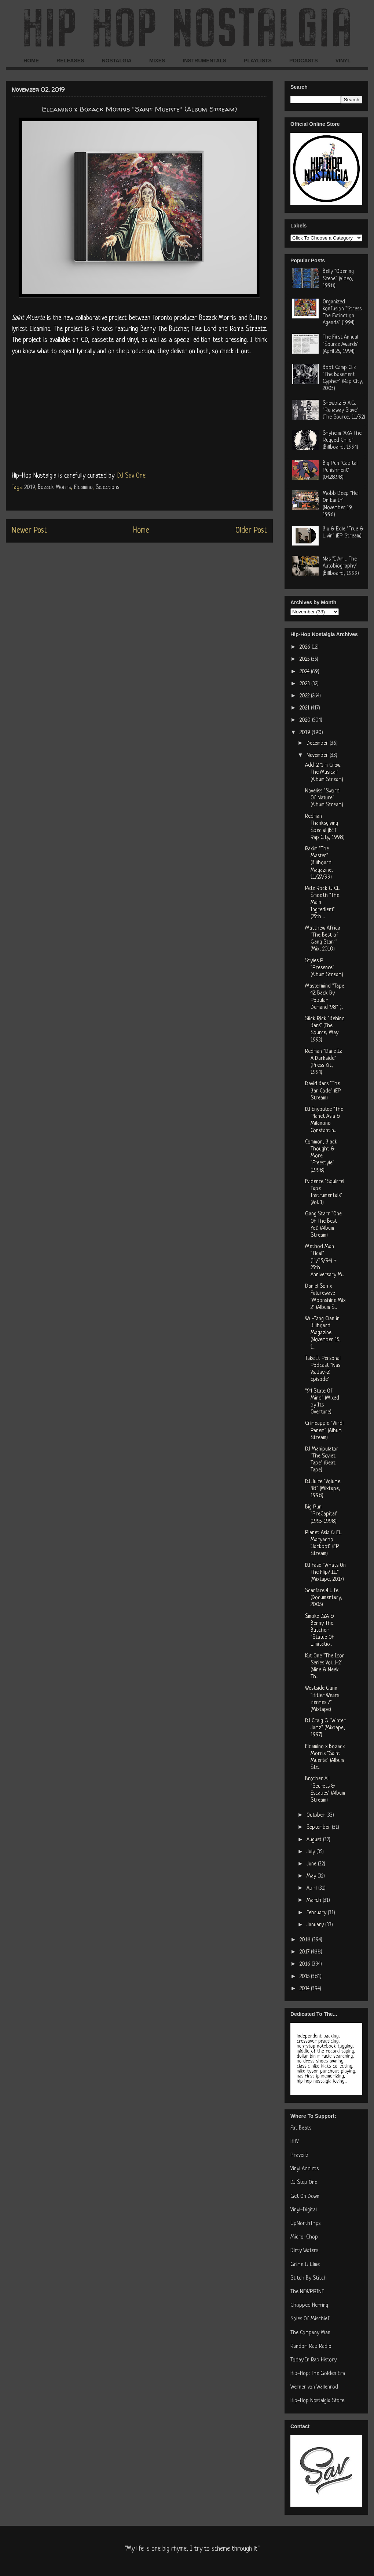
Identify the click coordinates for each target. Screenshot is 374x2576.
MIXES (157, 60)
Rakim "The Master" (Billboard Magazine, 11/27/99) (319, 863)
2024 (305, 672)
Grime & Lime (305, 2265)
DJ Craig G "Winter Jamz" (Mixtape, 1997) (325, 1728)
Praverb (299, 2155)
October (316, 1815)
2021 (305, 708)
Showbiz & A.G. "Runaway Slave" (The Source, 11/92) (344, 410)
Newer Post (29, 530)
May (312, 1876)
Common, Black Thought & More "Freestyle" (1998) (321, 1156)
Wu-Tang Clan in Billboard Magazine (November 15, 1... (323, 1333)
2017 (305, 1952)
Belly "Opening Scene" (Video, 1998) (338, 279)
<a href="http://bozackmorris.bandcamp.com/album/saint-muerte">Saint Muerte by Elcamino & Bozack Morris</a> (139, 412)
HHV (294, 2142)
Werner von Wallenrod (314, 2387)
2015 (305, 1977)
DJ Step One (303, 2182)
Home (141, 530)
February (317, 1913)
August (315, 1840)
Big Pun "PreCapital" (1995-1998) (321, 1514)
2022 (305, 696)
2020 (306, 720)
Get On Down (304, 2196)
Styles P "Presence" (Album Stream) (324, 968)
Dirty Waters (304, 2251)
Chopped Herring (309, 2305)
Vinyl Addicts (304, 2169)
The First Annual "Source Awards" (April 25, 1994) (341, 344)
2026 (306, 647)
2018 (306, 1940)
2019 (29, 487)
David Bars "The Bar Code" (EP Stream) (323, 1091)
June (312, 1864)
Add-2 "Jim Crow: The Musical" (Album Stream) (324, 772)
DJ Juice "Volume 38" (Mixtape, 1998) (322, 1489)
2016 (306, 1964)
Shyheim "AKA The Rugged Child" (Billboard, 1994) (342, 440)
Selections (107, 487)
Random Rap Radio (310, 2346)
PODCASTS (303, 60)
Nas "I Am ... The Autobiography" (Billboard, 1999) (341, 566)
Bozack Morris (54, 487)
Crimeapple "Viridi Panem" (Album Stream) (324, 1430)
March (315, 1900)
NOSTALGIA (116, 60)
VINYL (343, 60)
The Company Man (310, 2333)
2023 (305, 684)
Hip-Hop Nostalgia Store (317, 2401)
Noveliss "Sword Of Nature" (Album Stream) (324, 798)
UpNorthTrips (305, 2224)
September (319, 1827)
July (311, 1852)
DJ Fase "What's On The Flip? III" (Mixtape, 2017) (325, 1572)
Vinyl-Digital (303, 2210)
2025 (305, 659)
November (318, 755)
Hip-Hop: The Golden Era (317, 2374)
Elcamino (83, 487)
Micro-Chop (304, 2237)
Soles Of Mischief (310, 2319)
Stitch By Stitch (308, 2278)
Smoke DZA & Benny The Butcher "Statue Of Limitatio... (319, 1630)
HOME (31, 60)
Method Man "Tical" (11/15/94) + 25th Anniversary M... (324, 1261)
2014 (305, 1989)
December (318, 743)
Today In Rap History (313, 2360)
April (312, 1888)
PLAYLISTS (258, 60)
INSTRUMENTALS (204, 60)
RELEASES (70, 60)
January (316, 1925)
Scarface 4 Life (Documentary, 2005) (323, 1598)
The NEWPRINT (307, 2292)
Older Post (251, 530)
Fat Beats (300, 2128)
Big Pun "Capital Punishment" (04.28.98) (340, 470)
